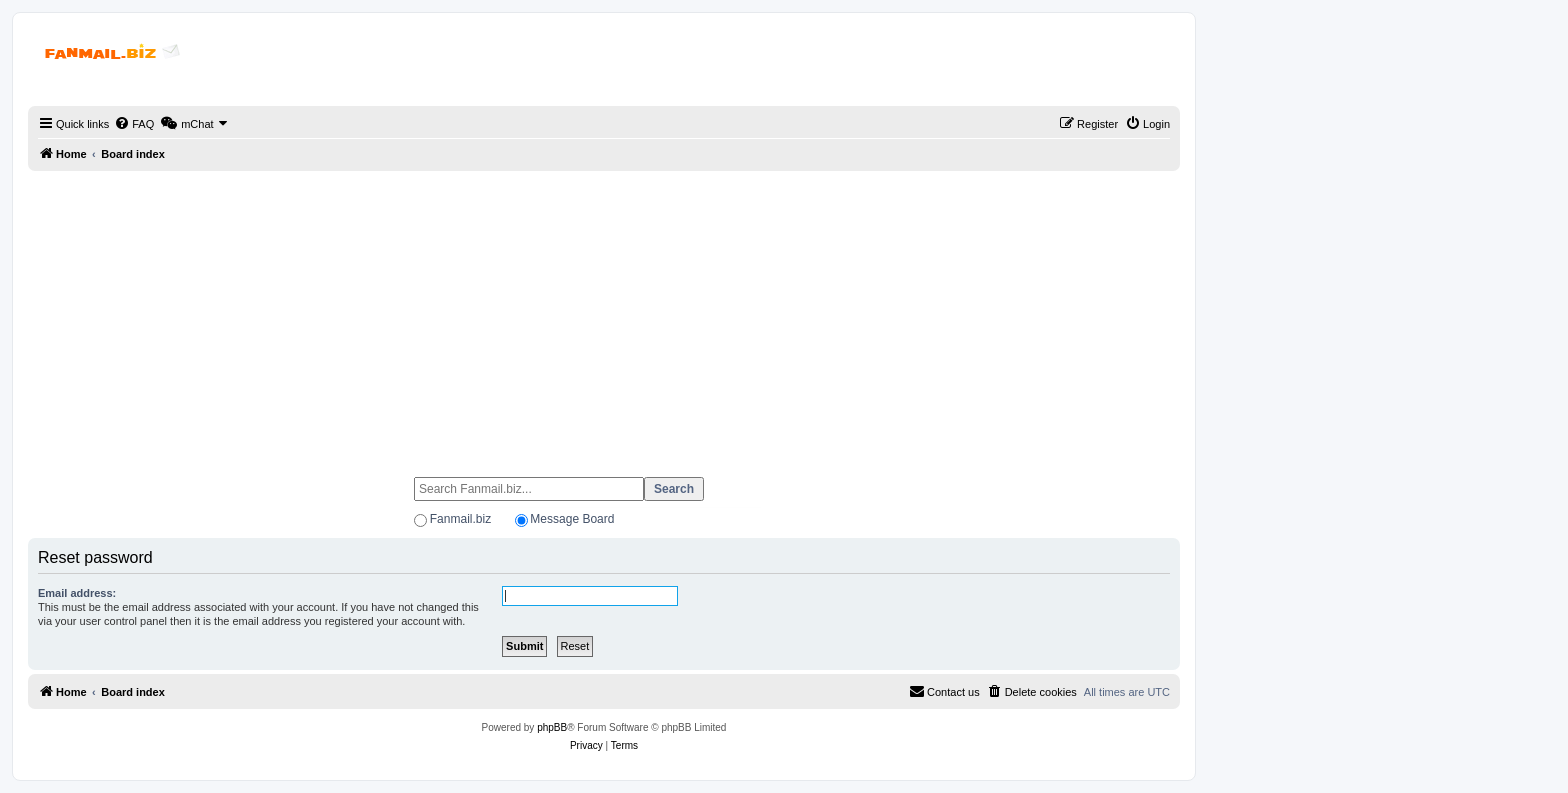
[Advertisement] (604, 315)
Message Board (572, 519)
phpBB (552, 727)
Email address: (77, 593)
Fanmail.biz (460, 519)
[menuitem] (134, 124)
